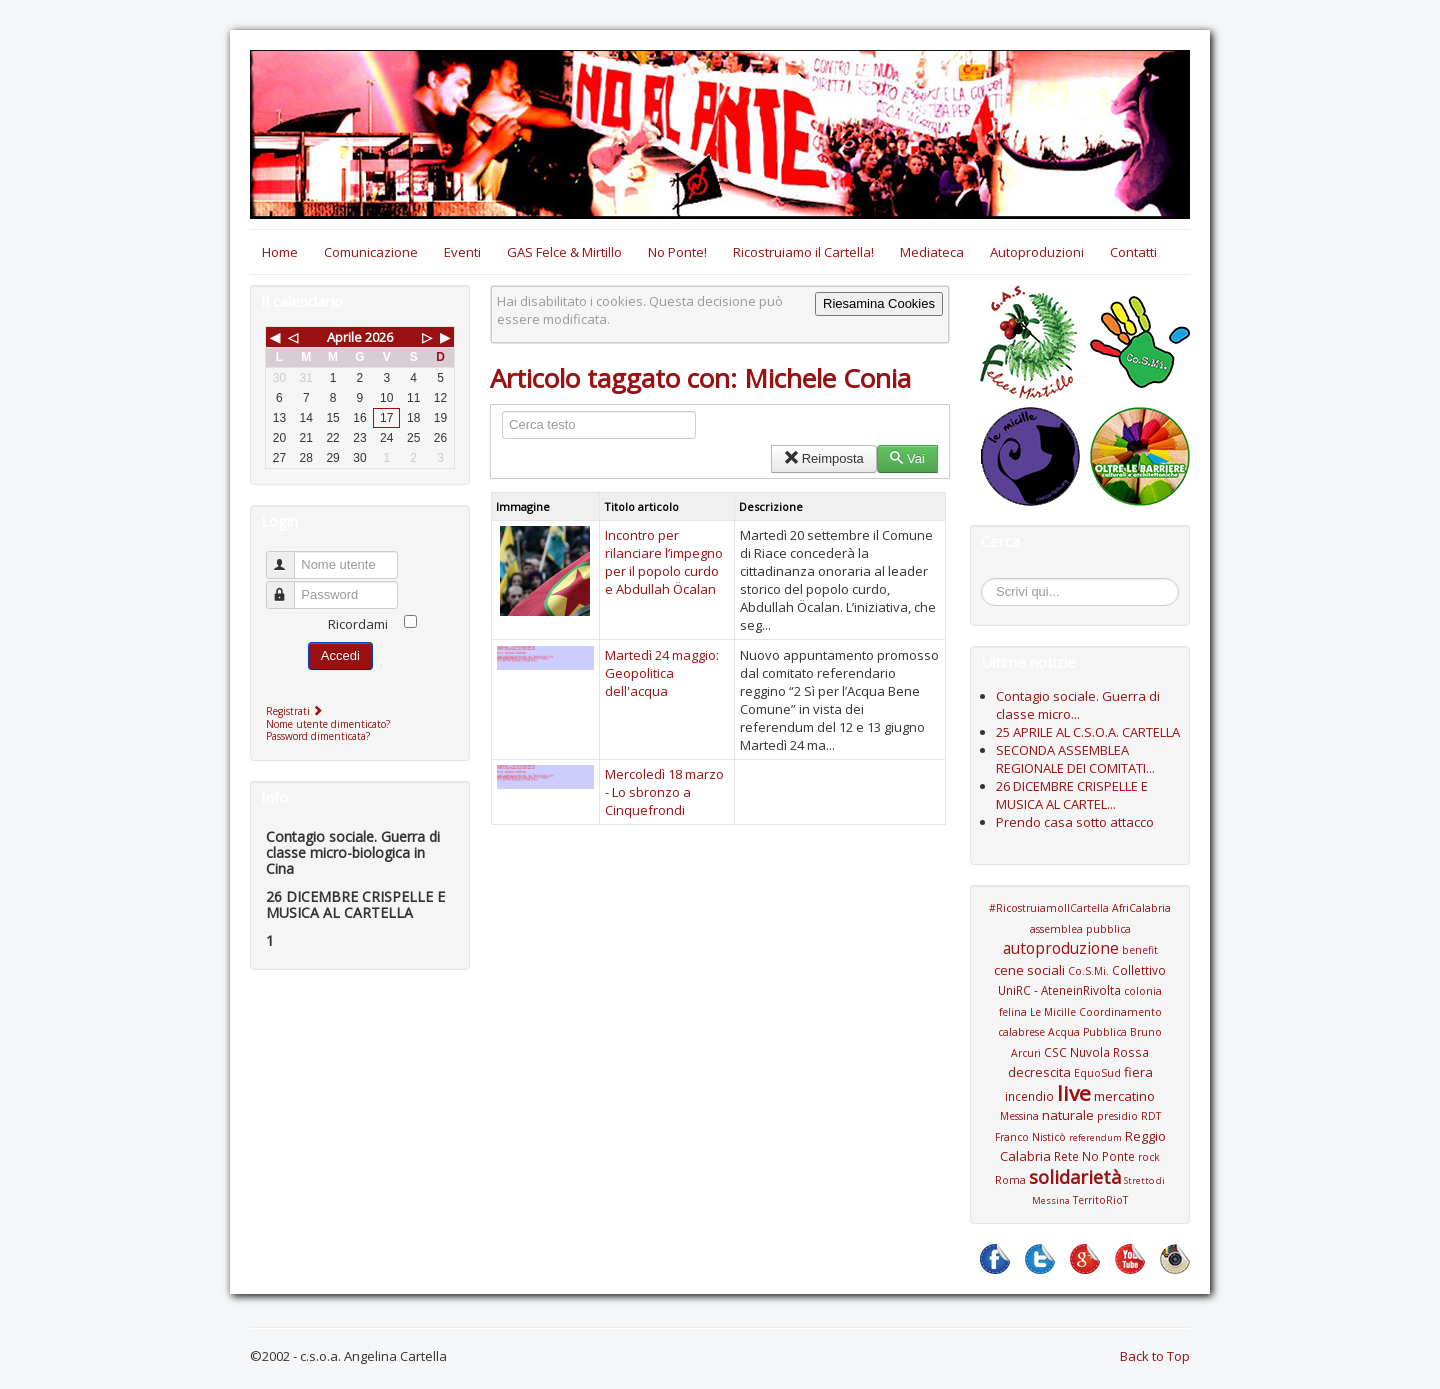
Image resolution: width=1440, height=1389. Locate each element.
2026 (379, 337)
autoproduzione (1061, 948)
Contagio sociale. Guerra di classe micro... (1078, 705)
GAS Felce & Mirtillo (564, 252)
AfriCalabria (1141, 908)
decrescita (1039, 1072)
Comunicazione (371, 252)
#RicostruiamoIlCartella (1049, 908)
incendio (1029, 1096)
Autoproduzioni (1037, 252)
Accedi (340, 655)
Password (289, 586)
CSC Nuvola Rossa (1096, 1052)
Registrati (296, 711)
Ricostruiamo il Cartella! (803, 252)
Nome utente (289, 556)
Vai (907, 458)
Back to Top (1155, 1356)
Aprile (344, 337)
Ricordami (358, 624)
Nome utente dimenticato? (328, 724)
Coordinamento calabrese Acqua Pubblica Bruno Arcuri (1080, 1032)
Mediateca (932, 252)
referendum (1095, 1137)
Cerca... (991, 581)
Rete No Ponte (1094, 1156)
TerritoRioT (1100, 1200)
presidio (1117, 1116)
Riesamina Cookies (879, 303)
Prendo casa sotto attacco (1075, 822)
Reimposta (823, 458)
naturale (1068, 1115)
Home (280, 252)
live (1074, 1093)
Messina (1019, 1116)
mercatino (1124, 1096)
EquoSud (1097, 1073)
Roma (1010, 1180)
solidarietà (1075, 1177)
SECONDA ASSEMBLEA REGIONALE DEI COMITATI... (1075, 759)
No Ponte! (677, 252)
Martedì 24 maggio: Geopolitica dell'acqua (662, 673)
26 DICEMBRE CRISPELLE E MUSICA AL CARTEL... (1072, 795)
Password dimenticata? (318, 736)
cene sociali (1029, 970)
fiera (1138, 1072)
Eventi (462, 252)
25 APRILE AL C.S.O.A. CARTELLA (1088, 732)
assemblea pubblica (1080, 929)
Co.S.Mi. (1088, 971)
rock (1149, 1157)
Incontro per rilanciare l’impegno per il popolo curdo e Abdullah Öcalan (664, 562)
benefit (1140, 950)
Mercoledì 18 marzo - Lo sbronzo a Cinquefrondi (664, 792)
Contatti (1133, 252)
